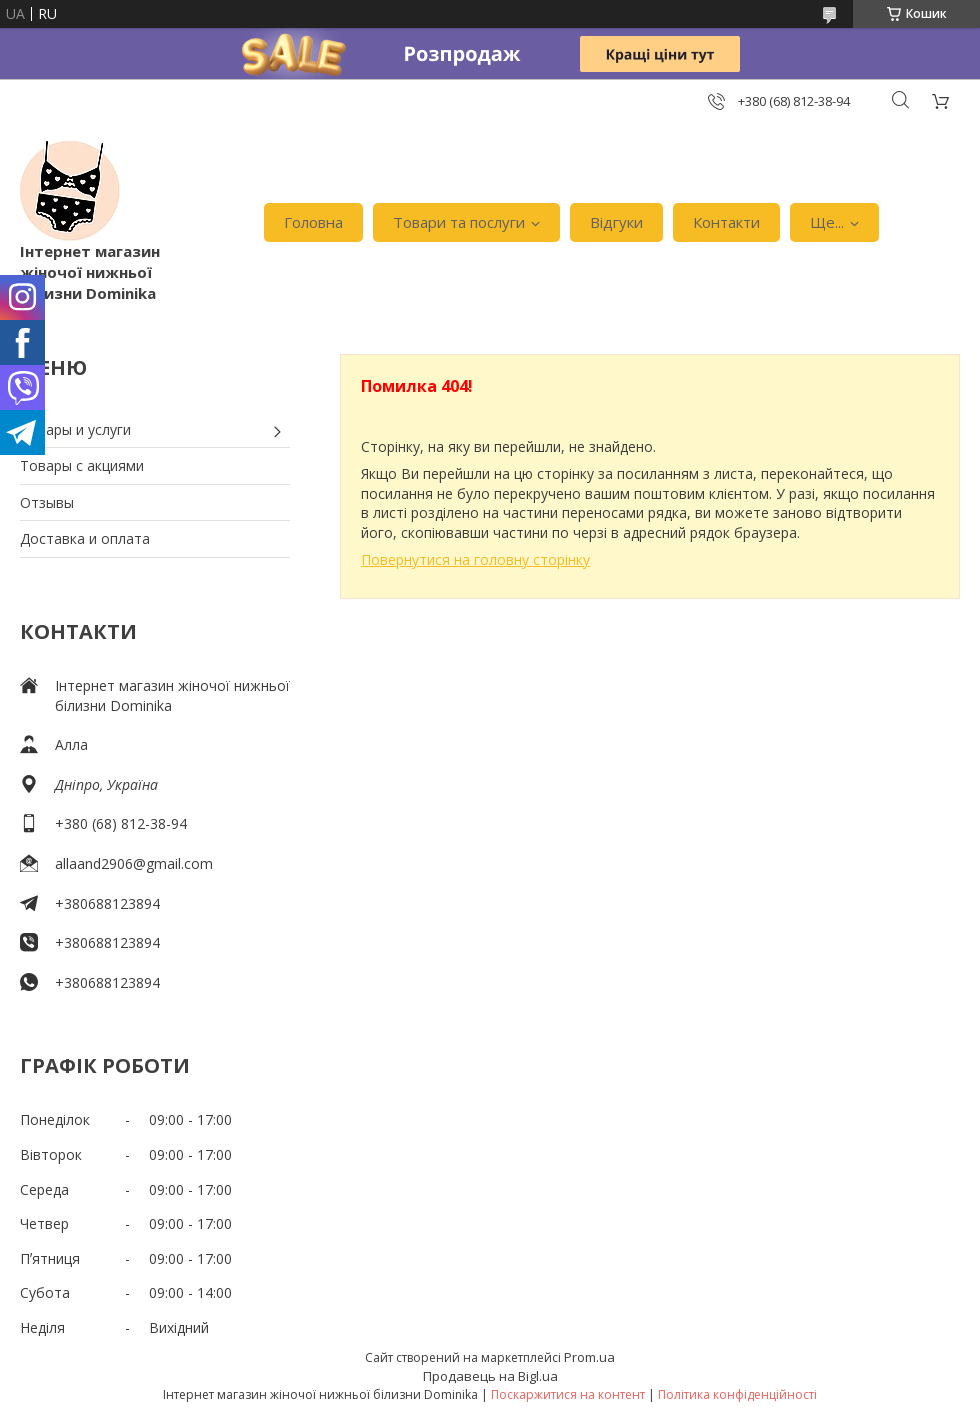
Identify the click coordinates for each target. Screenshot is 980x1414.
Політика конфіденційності (737, 1394)
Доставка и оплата (85, 538)
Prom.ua (589, 1357)
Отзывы (47, 502)
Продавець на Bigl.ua (490, 1376)
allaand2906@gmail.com (134, 863)
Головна (313, 222)
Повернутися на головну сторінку (475, 559)
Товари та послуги (459, 222)
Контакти (726, 222)
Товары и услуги (75, 429)
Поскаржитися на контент (568, 1394)
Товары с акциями (82, 465)
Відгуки (616, 222)
